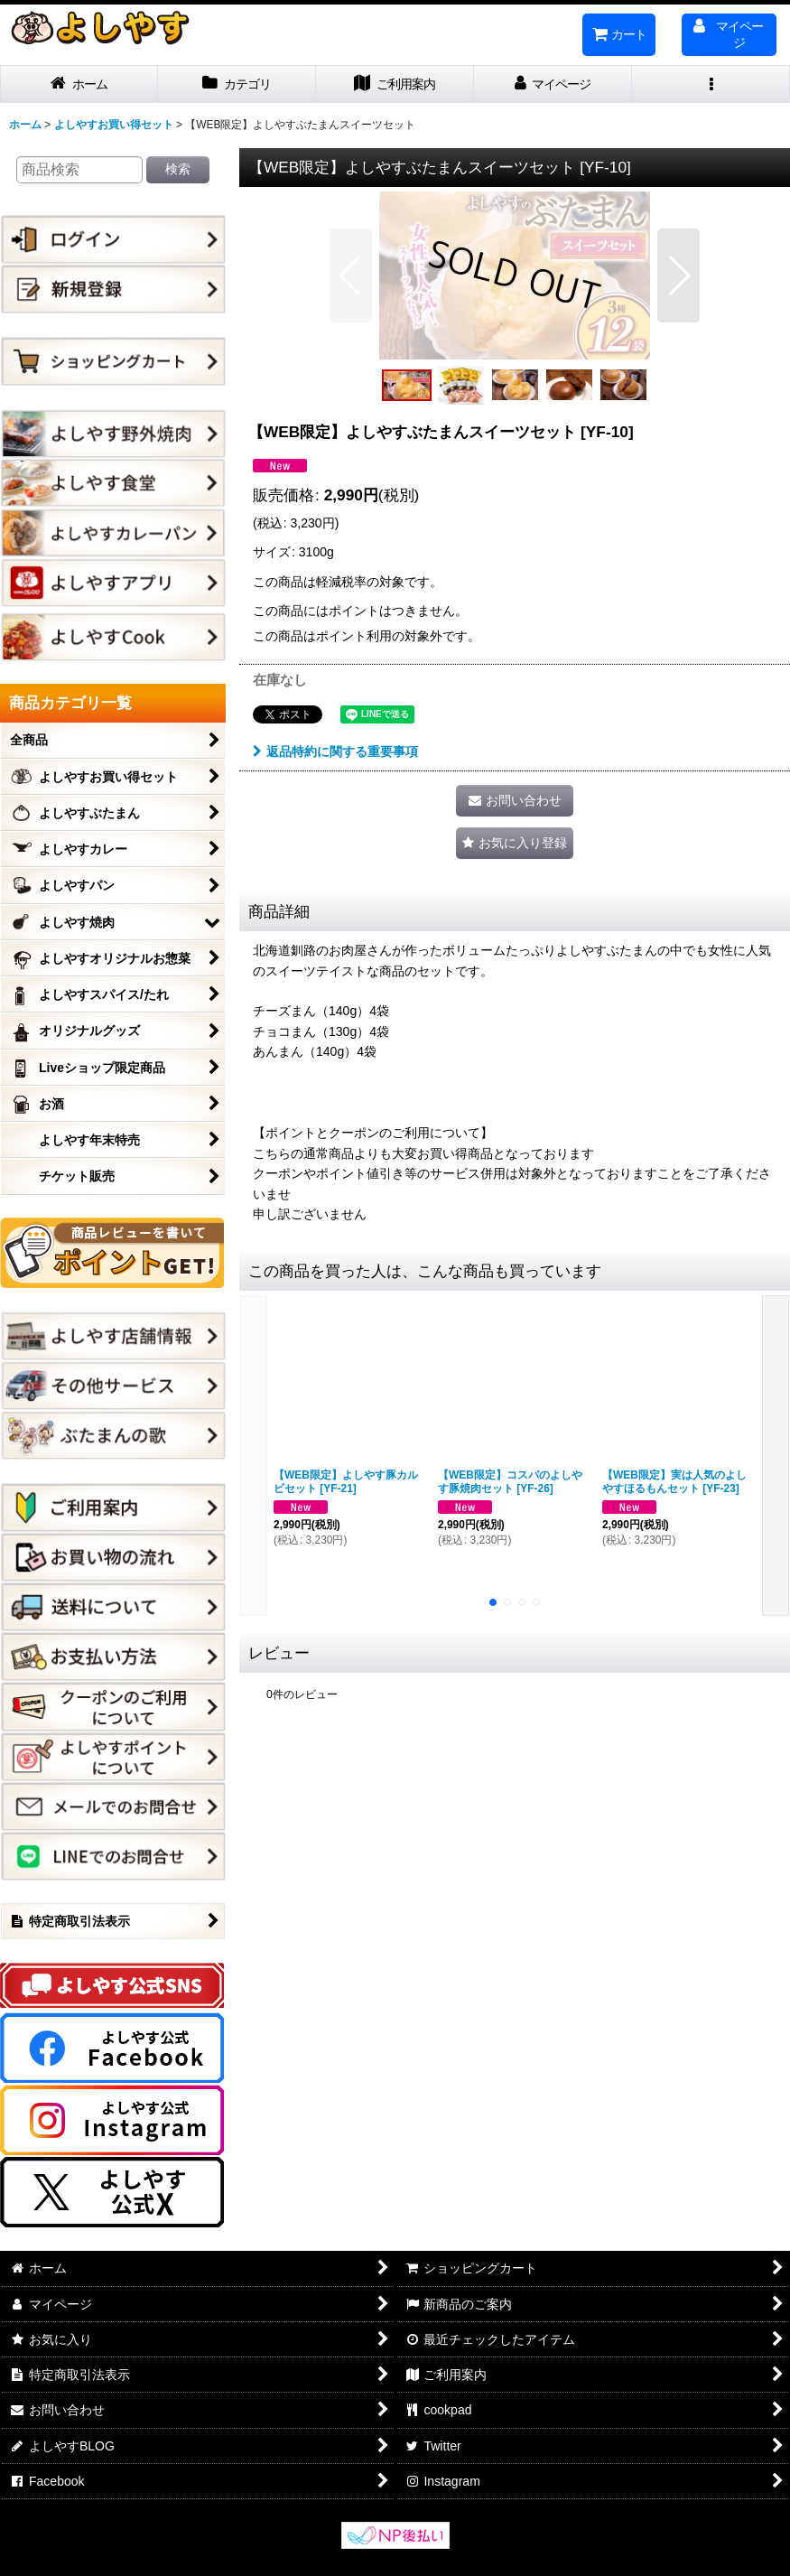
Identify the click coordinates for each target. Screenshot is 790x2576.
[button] (711, 84)
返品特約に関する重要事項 (335, 751)
